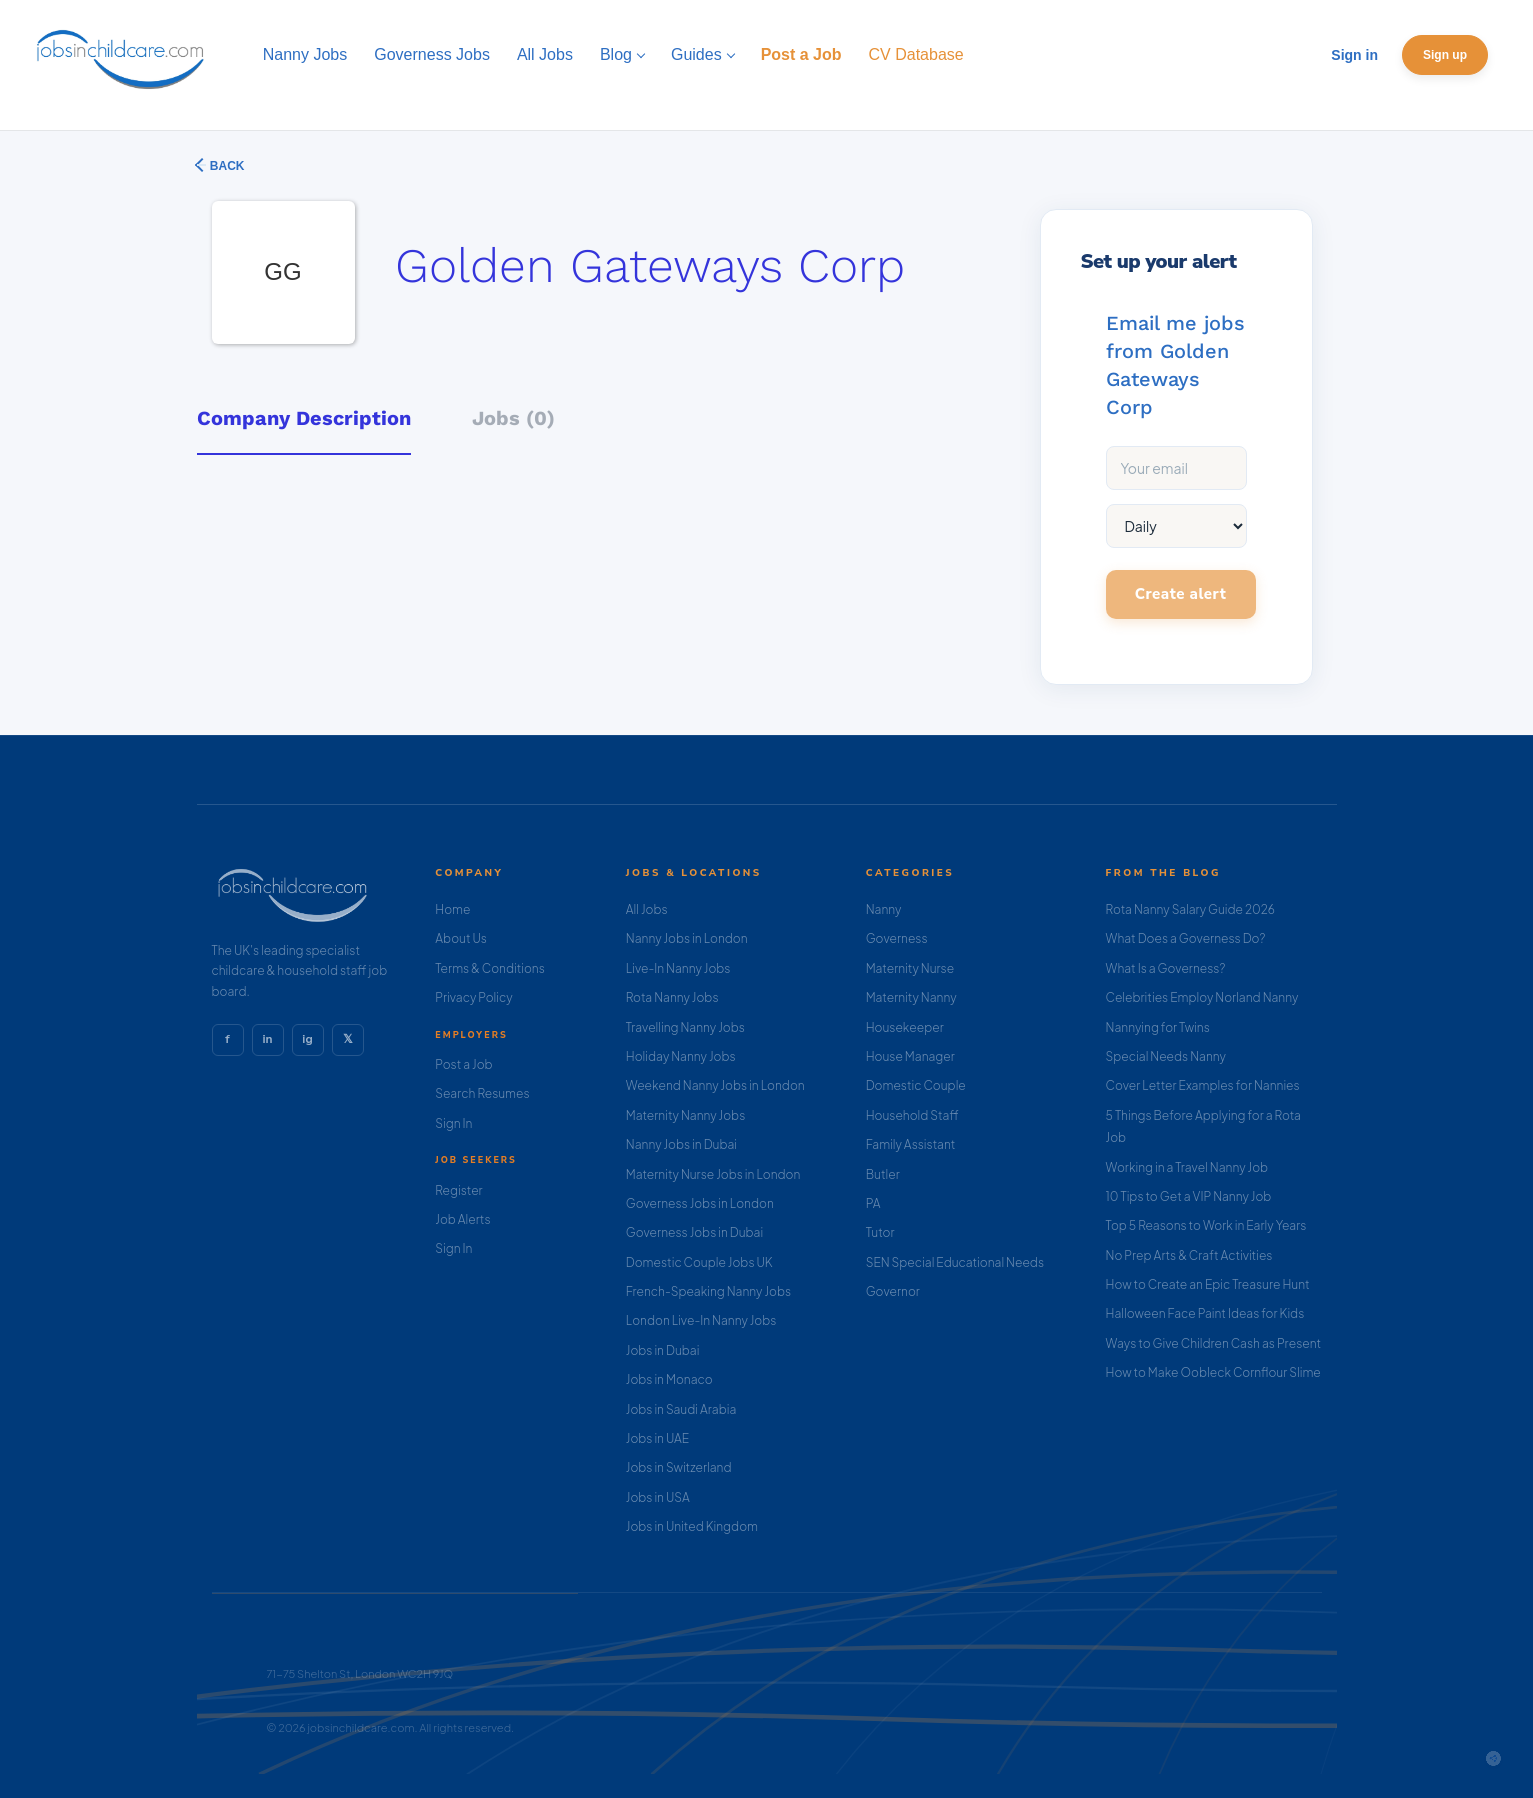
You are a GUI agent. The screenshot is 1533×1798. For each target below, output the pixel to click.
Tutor (880, 1232)
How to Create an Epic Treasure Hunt (1208, 1284)
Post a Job (463, 1064)
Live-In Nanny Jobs (678, 968)
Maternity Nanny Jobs (685, 1115)
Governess (897, 938)
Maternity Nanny (911, 997)
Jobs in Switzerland (679, 1467)
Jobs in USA (658, 1497)
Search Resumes (482, 1093)
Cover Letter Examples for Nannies (1203, 1085)
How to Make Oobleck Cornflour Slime (1213, 1372)
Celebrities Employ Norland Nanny (1202, 997)
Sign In (453, 1123)
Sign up (1445, 55)
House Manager (910, 1056)
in (267, 1039)
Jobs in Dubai (663, 1350)
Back (226, 166)
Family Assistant (911, 1144)
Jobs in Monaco (669, 1379)
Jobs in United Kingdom (692, 1526)
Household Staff (912, 1115)
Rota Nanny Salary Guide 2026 (1190, 909)
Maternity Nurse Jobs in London (713, 1174)
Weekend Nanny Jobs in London (715, 1085)
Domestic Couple (916, 1085)
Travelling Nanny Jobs (685, 1027)
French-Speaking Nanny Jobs (708, 1291)
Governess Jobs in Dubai (694, 1232)
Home (452, 909)
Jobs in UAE (657, 1438)
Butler (883, 1174)
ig (307, 1039)
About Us (461, 938)
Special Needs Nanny (1166, 1056)
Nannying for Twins (1158, 1027)
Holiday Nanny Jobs (681, 1056)
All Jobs (647, 909)
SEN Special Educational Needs (955, 1262)
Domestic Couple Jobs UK (699, 1262)
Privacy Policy (473, 997)
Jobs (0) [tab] (513, 418)
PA (873, 1203)
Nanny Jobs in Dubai (681, 1144)
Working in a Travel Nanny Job (1187, 1167)
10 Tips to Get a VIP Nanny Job (1189, 1196)
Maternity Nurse (910, 968)
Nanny (884, 909)
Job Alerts (462, 1219)
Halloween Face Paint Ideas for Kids (1205, 1313)
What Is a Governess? (1166, 968)
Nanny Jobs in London (687, 938)
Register (458, 1190)
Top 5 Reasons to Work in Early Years (1206, 1225)
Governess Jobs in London (700, 1203)
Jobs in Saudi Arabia (681, 1409)
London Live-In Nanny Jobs (701, 1320)
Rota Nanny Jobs (672, 997)
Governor (893, 1291)
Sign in (1354, 55)
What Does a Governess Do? (1186, 938)
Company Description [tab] (304, 418)
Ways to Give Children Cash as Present (1214, 1343)
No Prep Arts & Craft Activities (1189, 1255)
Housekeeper (905, 1027)
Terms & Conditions (490, 968)
